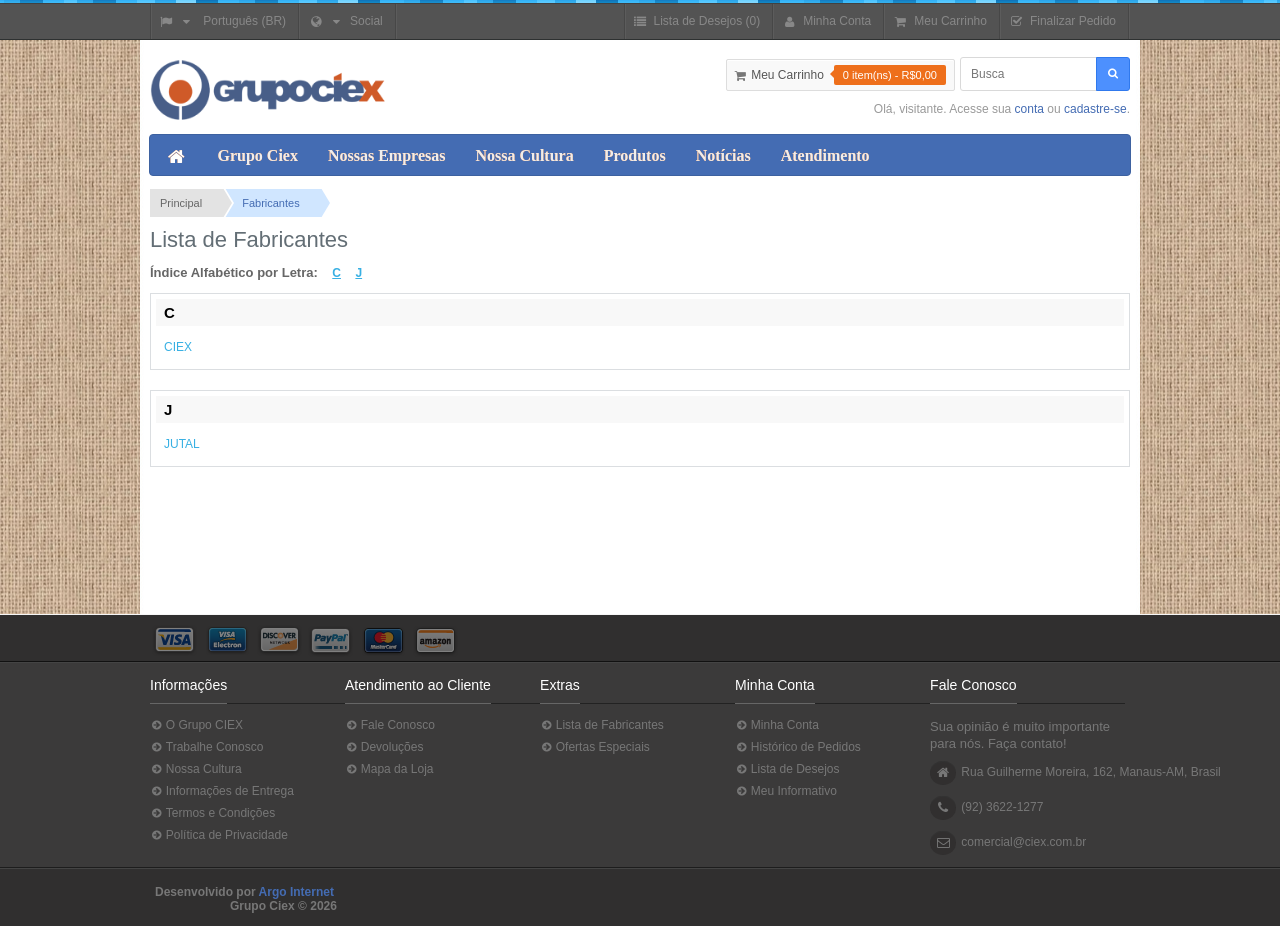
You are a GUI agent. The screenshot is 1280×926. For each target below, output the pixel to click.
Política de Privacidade (219, 835)
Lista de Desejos (787, 769)
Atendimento (825, 155)
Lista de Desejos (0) (696, 21)
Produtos (635, 155)
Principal (181, 203)
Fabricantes (270, 203)
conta (1029, 109)
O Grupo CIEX (196, 725)
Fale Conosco (390, 725)
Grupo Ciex (258, 155)
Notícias (723, 155)
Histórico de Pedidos (798, 747)
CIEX (178, 347)
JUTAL (182, 444)
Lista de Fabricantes (602, 725)
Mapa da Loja (389, 769)
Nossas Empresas (387, 155)
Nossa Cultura (524, 155)
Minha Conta (777, 725)
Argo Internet (296, 892)
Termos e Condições (212, 813)
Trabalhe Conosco (206, 747)
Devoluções (384, 747)
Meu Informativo (786, 791)
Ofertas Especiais (595, 747)
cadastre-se (1095, 109)
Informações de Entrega (222, 791)
